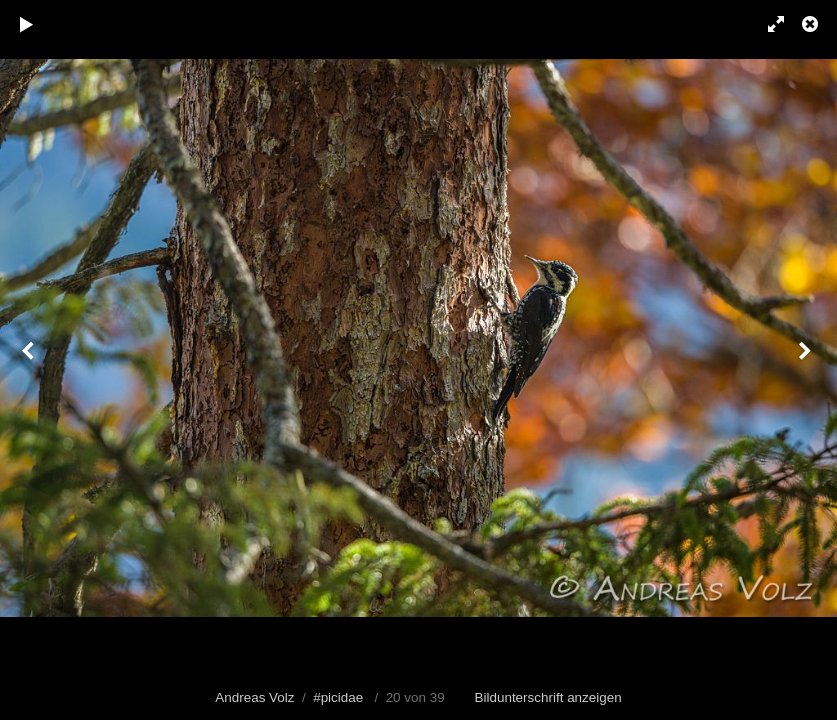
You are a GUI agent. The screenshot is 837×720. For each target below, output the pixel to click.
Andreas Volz (254, 697)
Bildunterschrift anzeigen (548, 697)
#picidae (338, 697)
